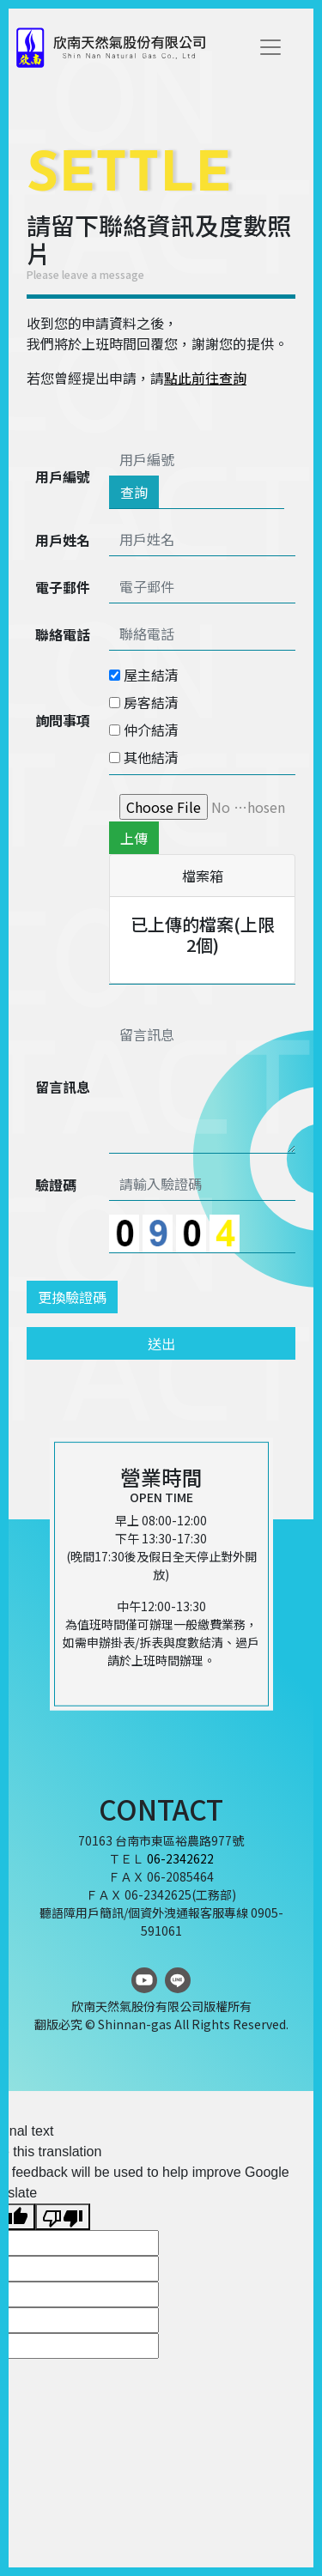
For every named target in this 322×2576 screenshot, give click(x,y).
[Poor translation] (62, 2216)
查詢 (134, 492)
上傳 (134, 837)
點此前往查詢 (205, 377)
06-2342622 (180, 1858)
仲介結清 (144, 729)
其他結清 (144, 757)
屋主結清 (144, 674)
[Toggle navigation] (270, 47)
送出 (161, 1343)
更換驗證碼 (72, 1297)
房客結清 (144, 702)
